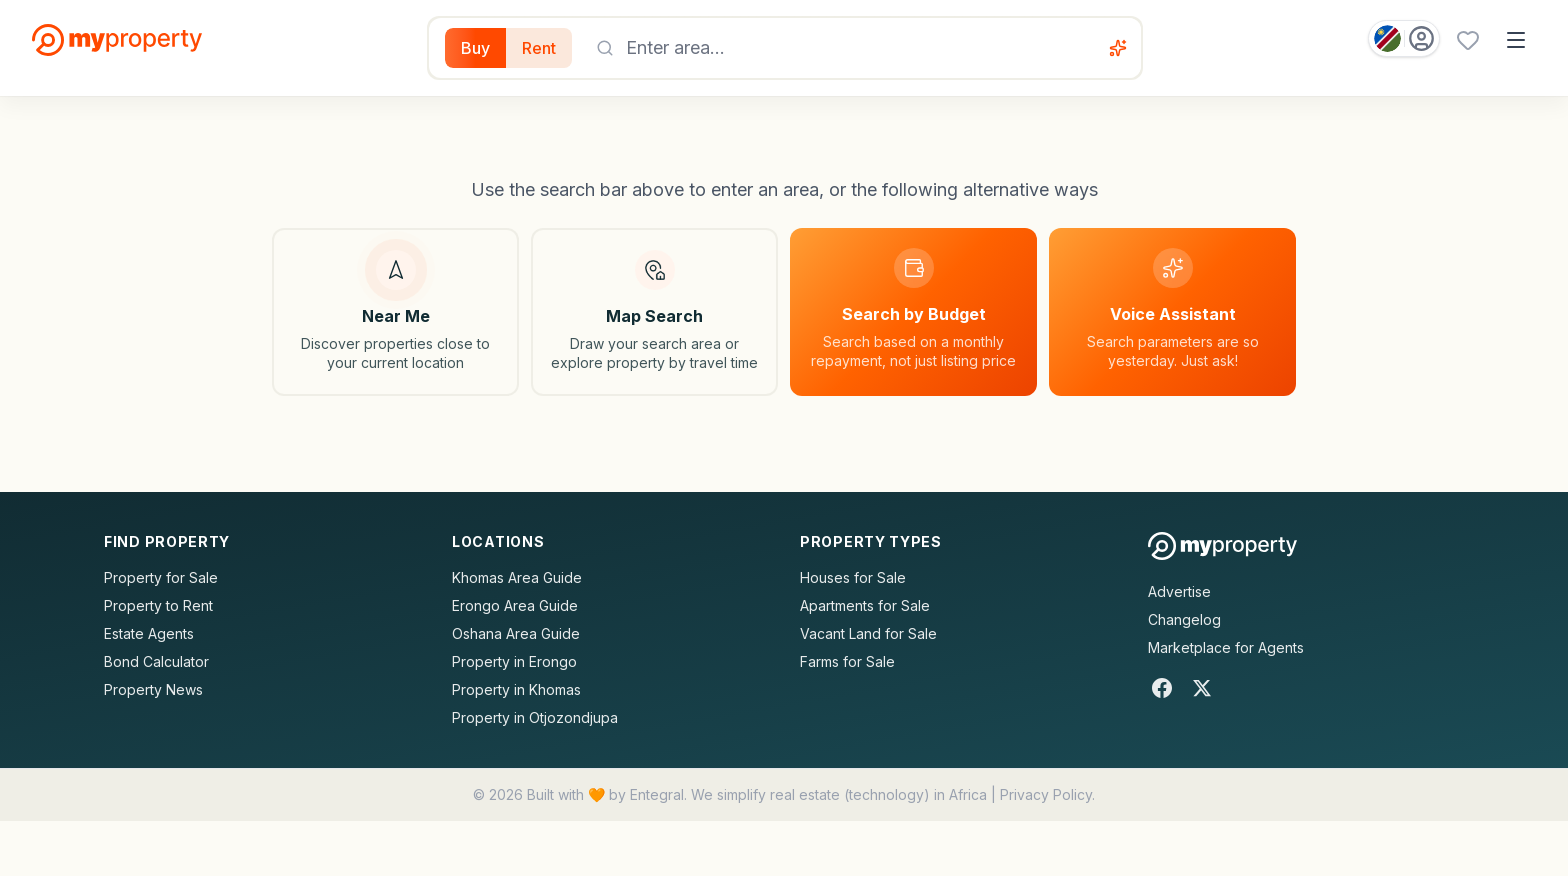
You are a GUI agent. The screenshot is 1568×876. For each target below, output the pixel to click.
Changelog (1184, 619)
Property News (153, 689)
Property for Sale (161, 577)
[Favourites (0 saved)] (1468, 40)
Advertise (1179, 591)
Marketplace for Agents (1226, 647)
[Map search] (654, 312)
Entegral (657, 794)
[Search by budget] (913, 312)
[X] (1202, 688)
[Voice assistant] (1118, 48)
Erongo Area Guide (515, 605)
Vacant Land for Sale (868, 633)
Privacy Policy (1046, 794)
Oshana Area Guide (516, 633)
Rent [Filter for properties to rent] (539, 48)
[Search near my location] (395, 312)
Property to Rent (158, 605)
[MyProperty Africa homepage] (1222, 546)
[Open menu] (1516, 40)
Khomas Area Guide (517, 577)
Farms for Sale (847, 661)
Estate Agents (149, 633)
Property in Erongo (514, 661)
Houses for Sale (853, 577)
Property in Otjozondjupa (535, 717)
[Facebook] (1162, 688)
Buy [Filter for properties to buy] (475, 48)
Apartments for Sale (865, 605)
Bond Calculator (156, 661)
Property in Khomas (516, 689)
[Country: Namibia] (1404, 38)
